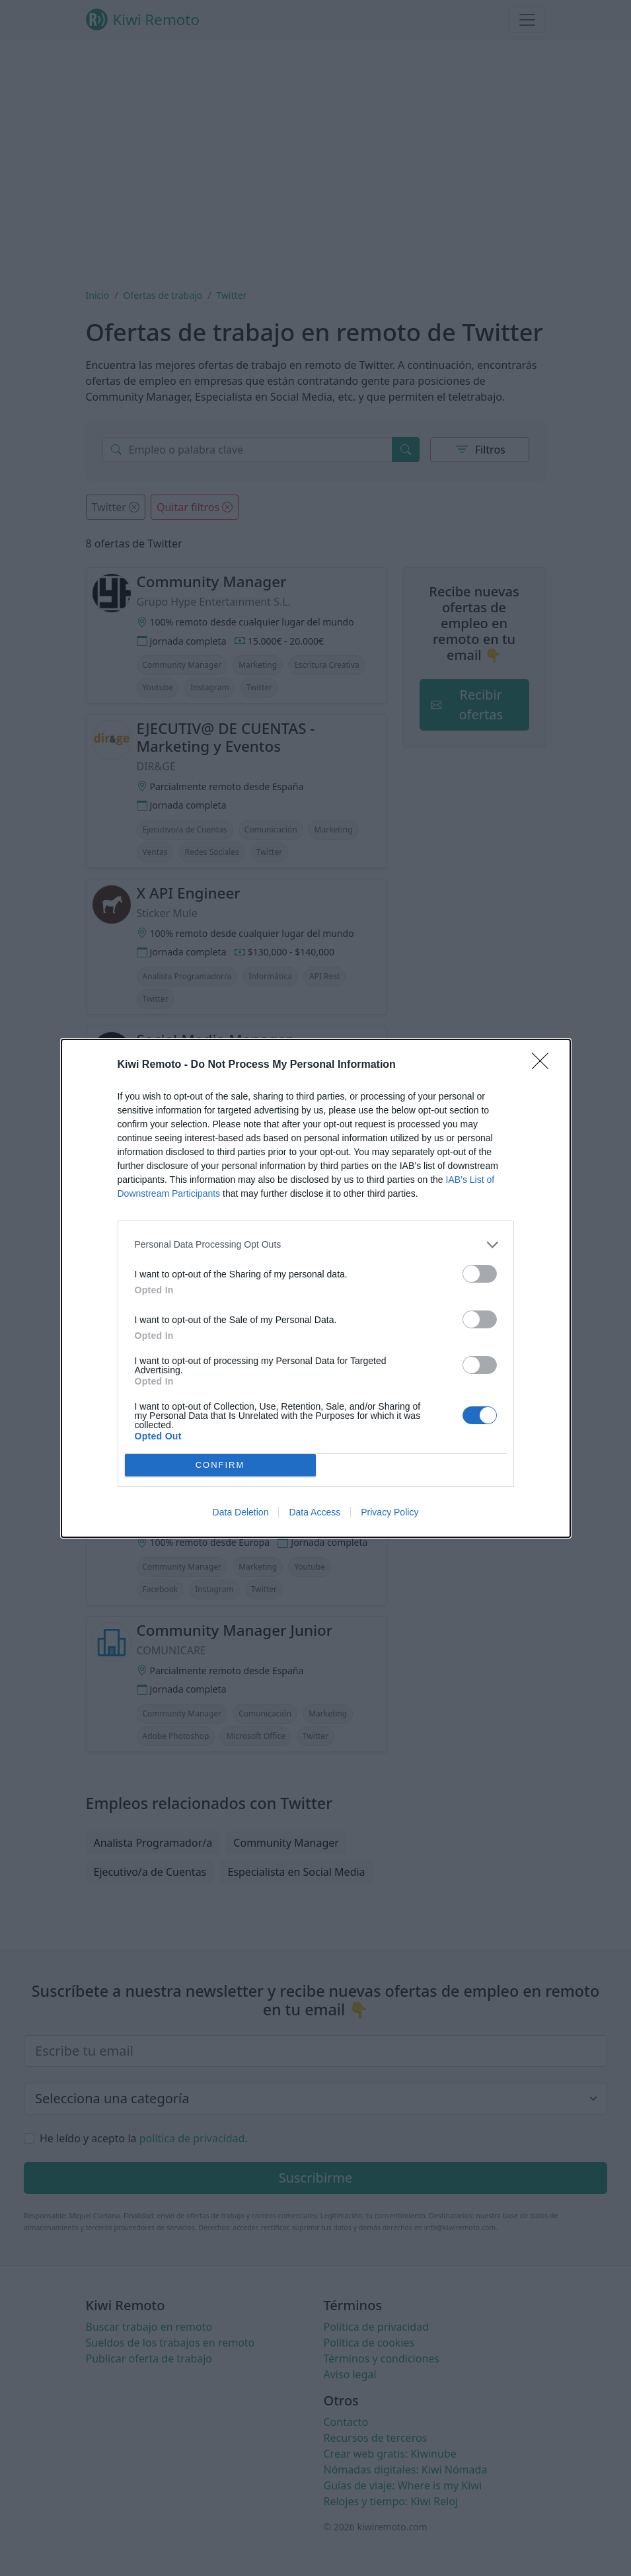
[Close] (544, 1064)
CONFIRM (220, 1464)
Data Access (314, 1512)
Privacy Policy (389, 1512)
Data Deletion (241, 1512)
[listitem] (316, 1244)
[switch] (480, 1273)
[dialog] (315, 1288)
